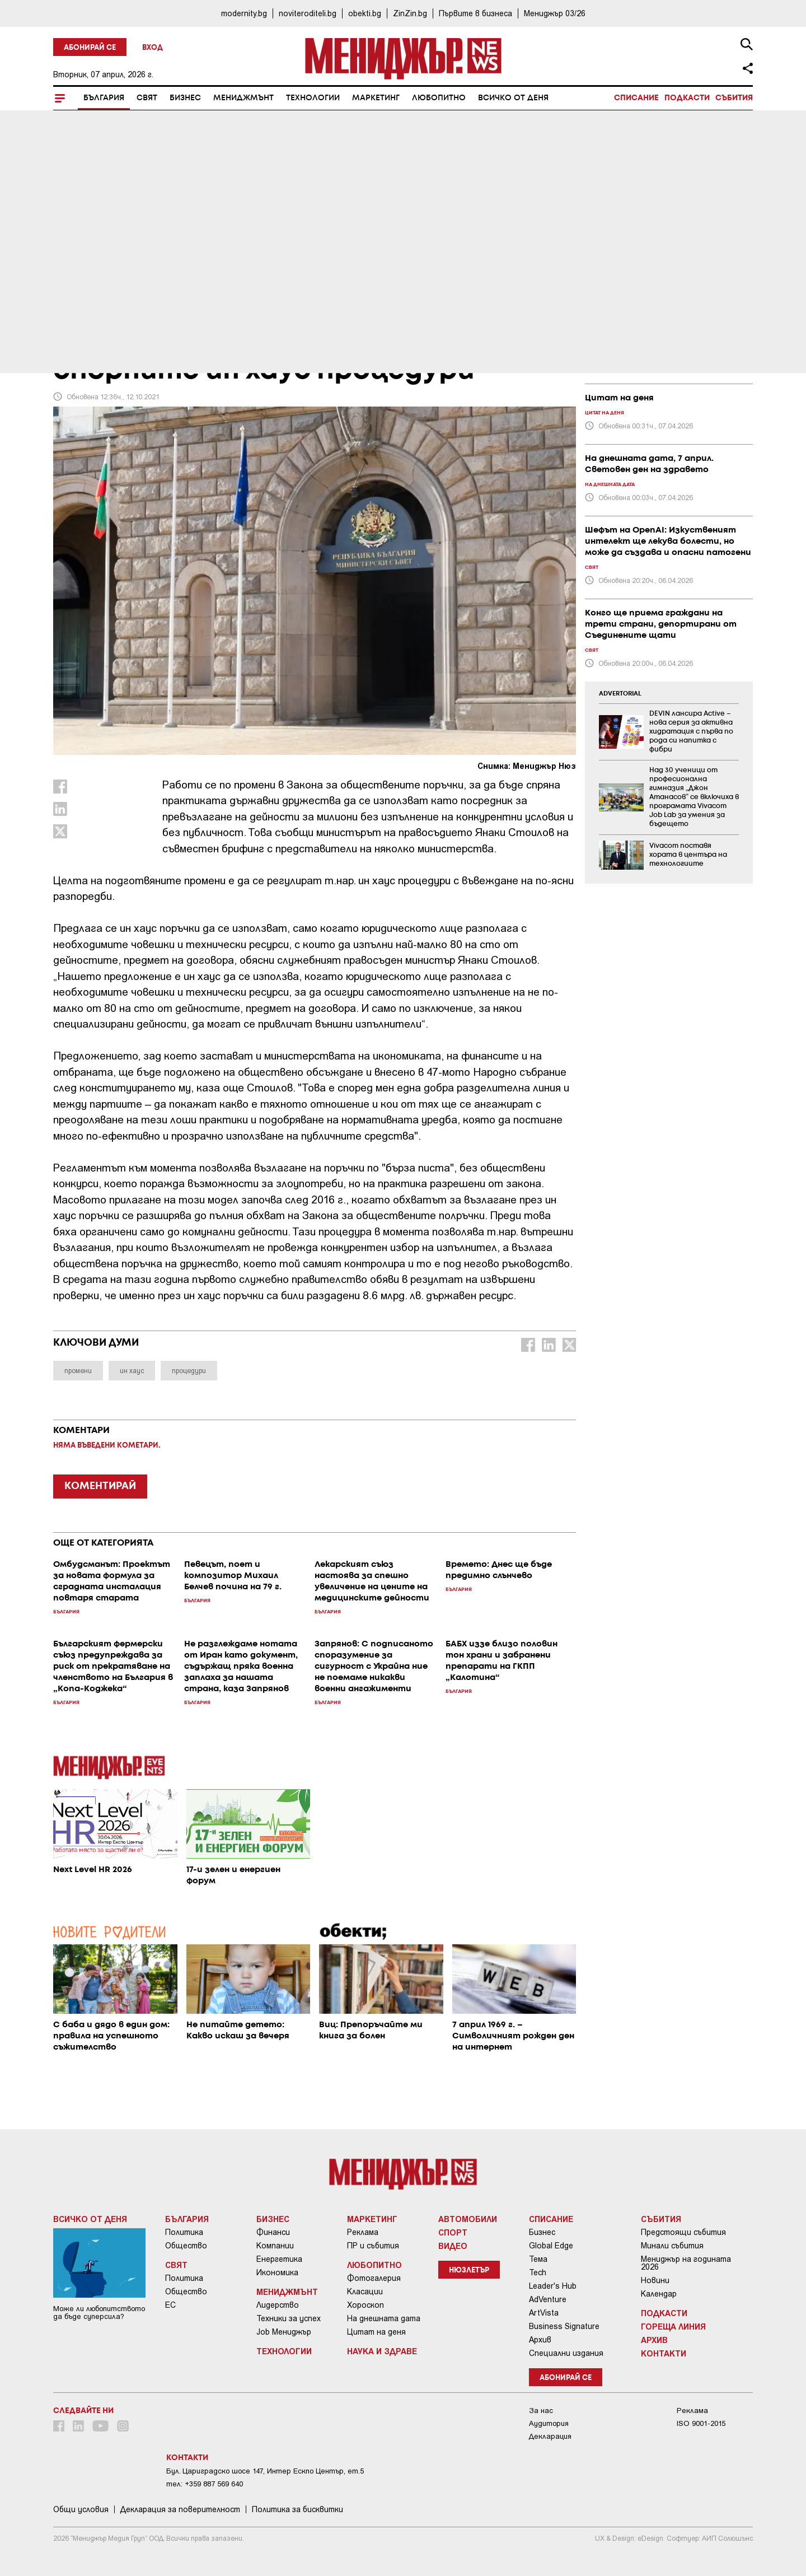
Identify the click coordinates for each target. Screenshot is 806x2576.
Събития (734, 98)
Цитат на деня (376, 2332)
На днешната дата (383, 2318)
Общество (186, 2246)
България (103, 98)
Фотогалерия (374, 2278)
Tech (537, 2272)
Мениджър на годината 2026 (686, 2263)
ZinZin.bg (410, 13)
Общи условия (81, 2509)
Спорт (452, 2232)
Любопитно (439, 98)
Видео (452, 2246)
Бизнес (185, 98)
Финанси (273, 2232)
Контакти (663, 2353)
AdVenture (547, 2299)
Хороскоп (365, 2305)
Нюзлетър (469, 2270)
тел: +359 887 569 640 (204, 2484)
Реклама (362, 2232)
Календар (659, 2294)
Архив (540, 2340)
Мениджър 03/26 (554, 13)
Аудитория (549, 2423)
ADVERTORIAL (620, 694)
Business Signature (564, 2326)
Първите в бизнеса (475, 13)
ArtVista (544, 2313)
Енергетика (279, 2259)
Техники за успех (288, 2318)
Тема (538, 2259)
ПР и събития (373, 2246)
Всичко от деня (513, 98)
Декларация (550, 2436)
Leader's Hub (553, 2286)
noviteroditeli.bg (307, 13)
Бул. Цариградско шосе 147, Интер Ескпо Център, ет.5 (265, 2471)
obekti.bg (364, 13)
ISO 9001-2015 (701, 2423)
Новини (655, 2280)
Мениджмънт (243, 98)
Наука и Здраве (382, 2351)
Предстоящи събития (683, 2232)
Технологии (313, 98)
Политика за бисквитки (297, 2509)
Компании (275, 2246)
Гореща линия (673, 2326)
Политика (184, 2232)
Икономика (277, 2272)
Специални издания (566, 2353)
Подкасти (687, 98)
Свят (147, 98)
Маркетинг (376, 98)
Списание (636, 98)
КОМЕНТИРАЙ (100, 1486)
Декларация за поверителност (180, 2509)
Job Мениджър (283, 2332)
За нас (541, 2410)
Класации (365, 2291)
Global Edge (551, 2246)
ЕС (170, 2305)
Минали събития (672, 2246)
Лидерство (277, 2305)
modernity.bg (244, 13)
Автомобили (467, 2219)
